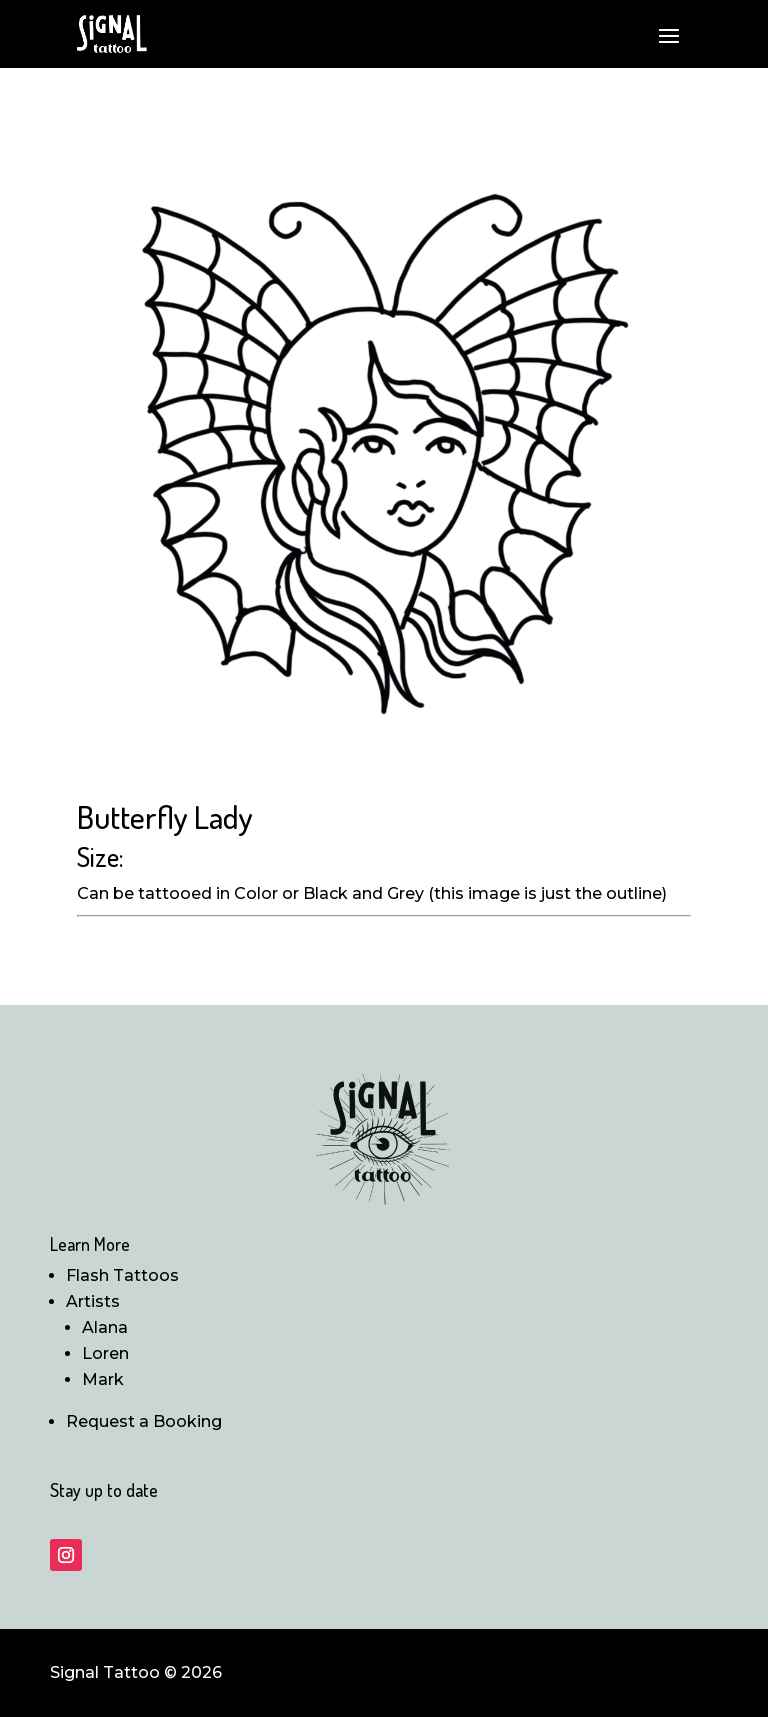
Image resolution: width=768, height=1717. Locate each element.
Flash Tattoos (122, 1275)
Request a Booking (144, 1421)
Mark (103, 1379)
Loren (105, 1353)
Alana (105, 1327)
